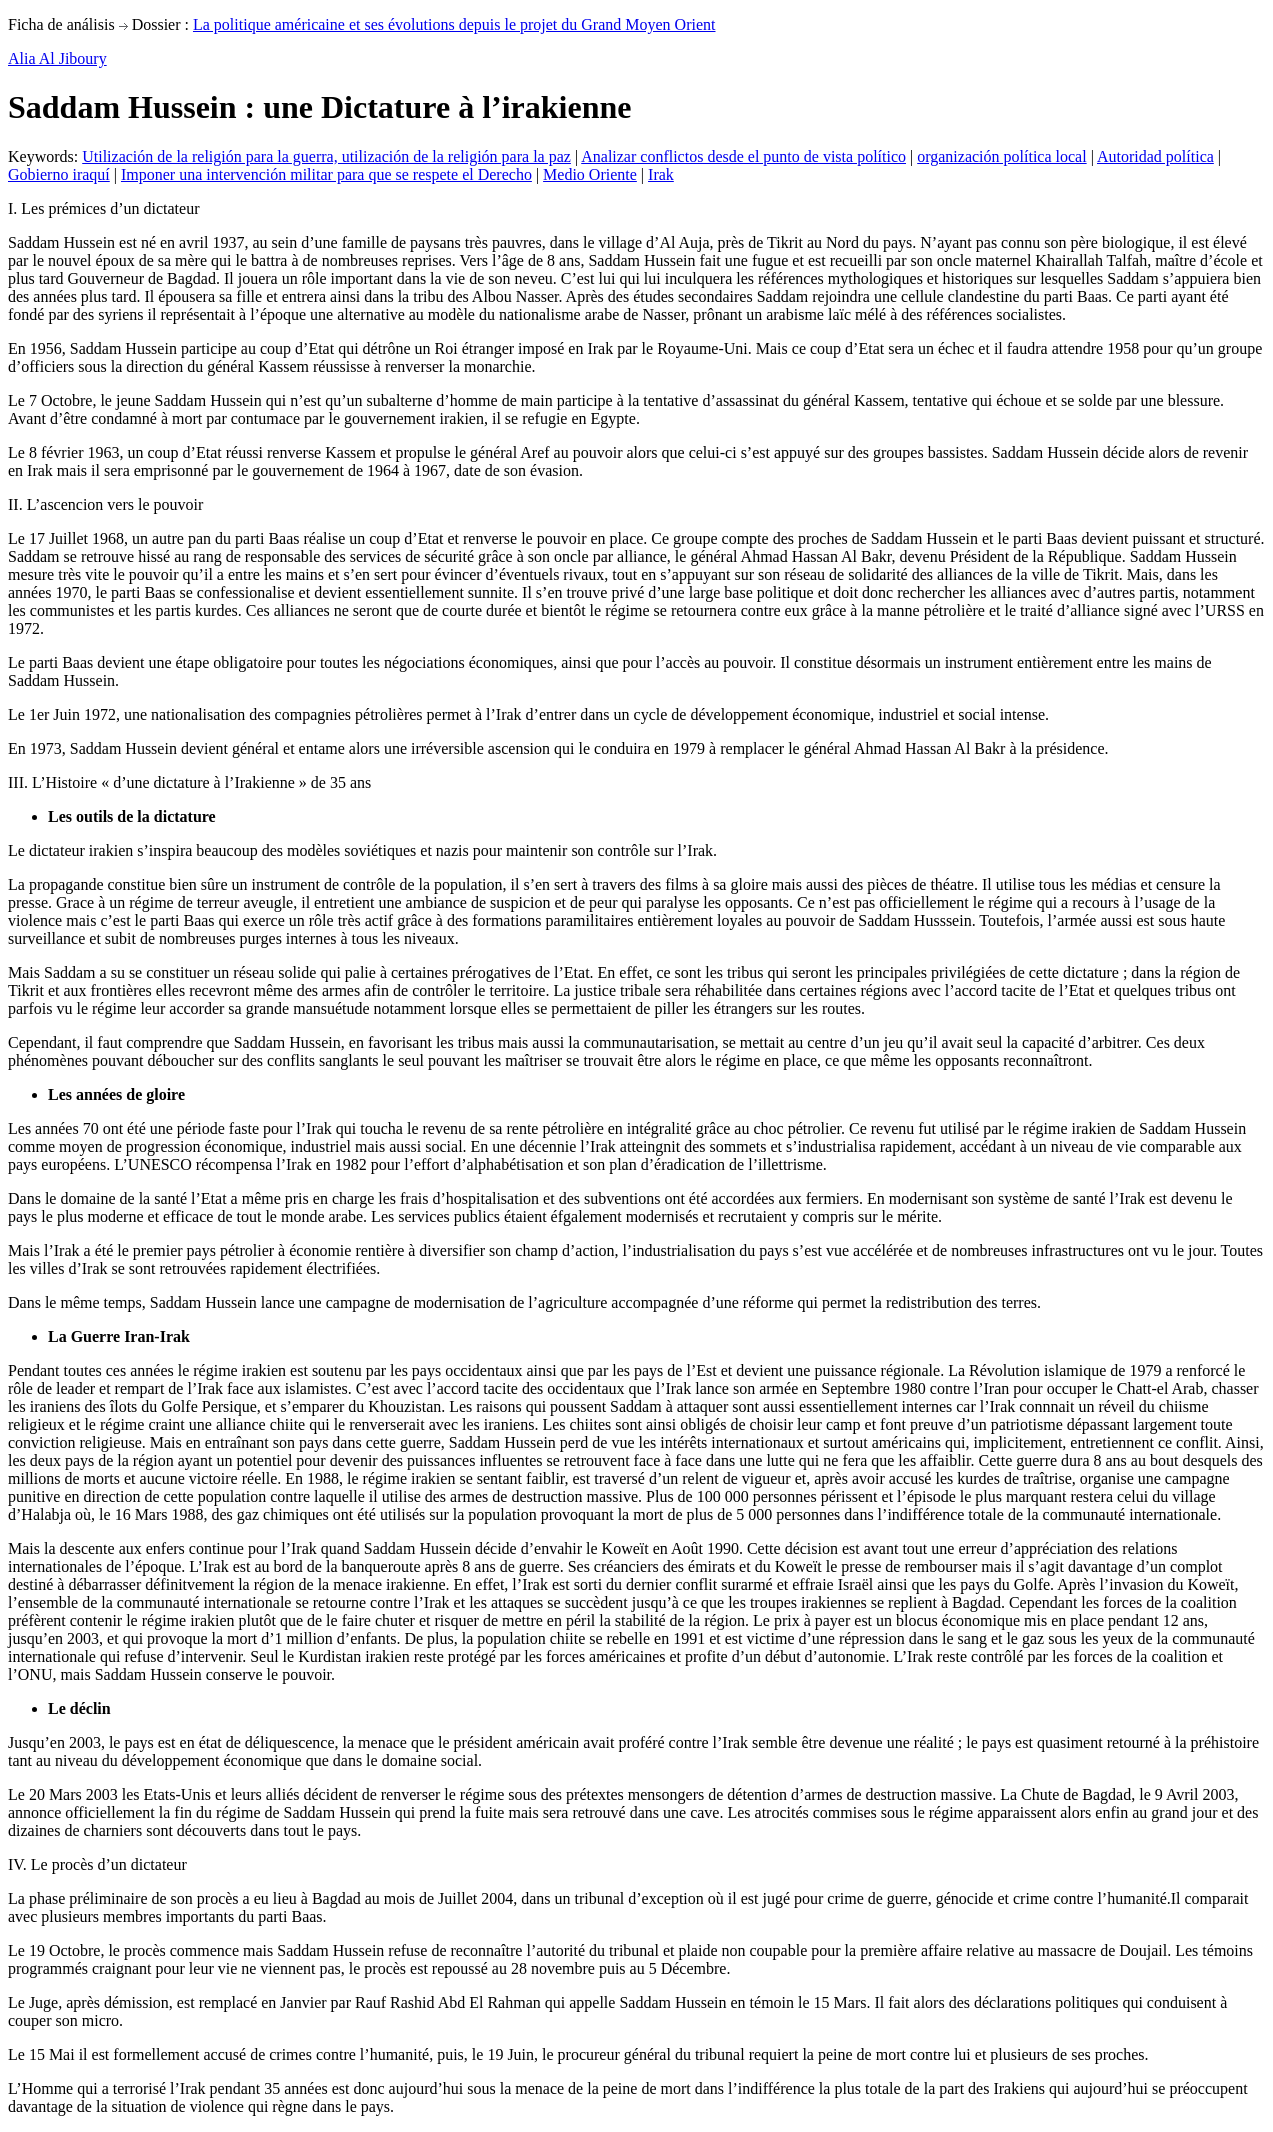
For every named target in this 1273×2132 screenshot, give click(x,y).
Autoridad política (1155, 156)
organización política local (1001, 156)
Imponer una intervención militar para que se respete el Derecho (326, 174)
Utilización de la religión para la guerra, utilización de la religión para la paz (326, 156)
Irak (661, 174)
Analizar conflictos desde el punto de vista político (743, 156)
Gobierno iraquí (59, 174)
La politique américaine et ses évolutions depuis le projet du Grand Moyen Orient (454, 24)
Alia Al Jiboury (57, 58)
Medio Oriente (590, 174)
